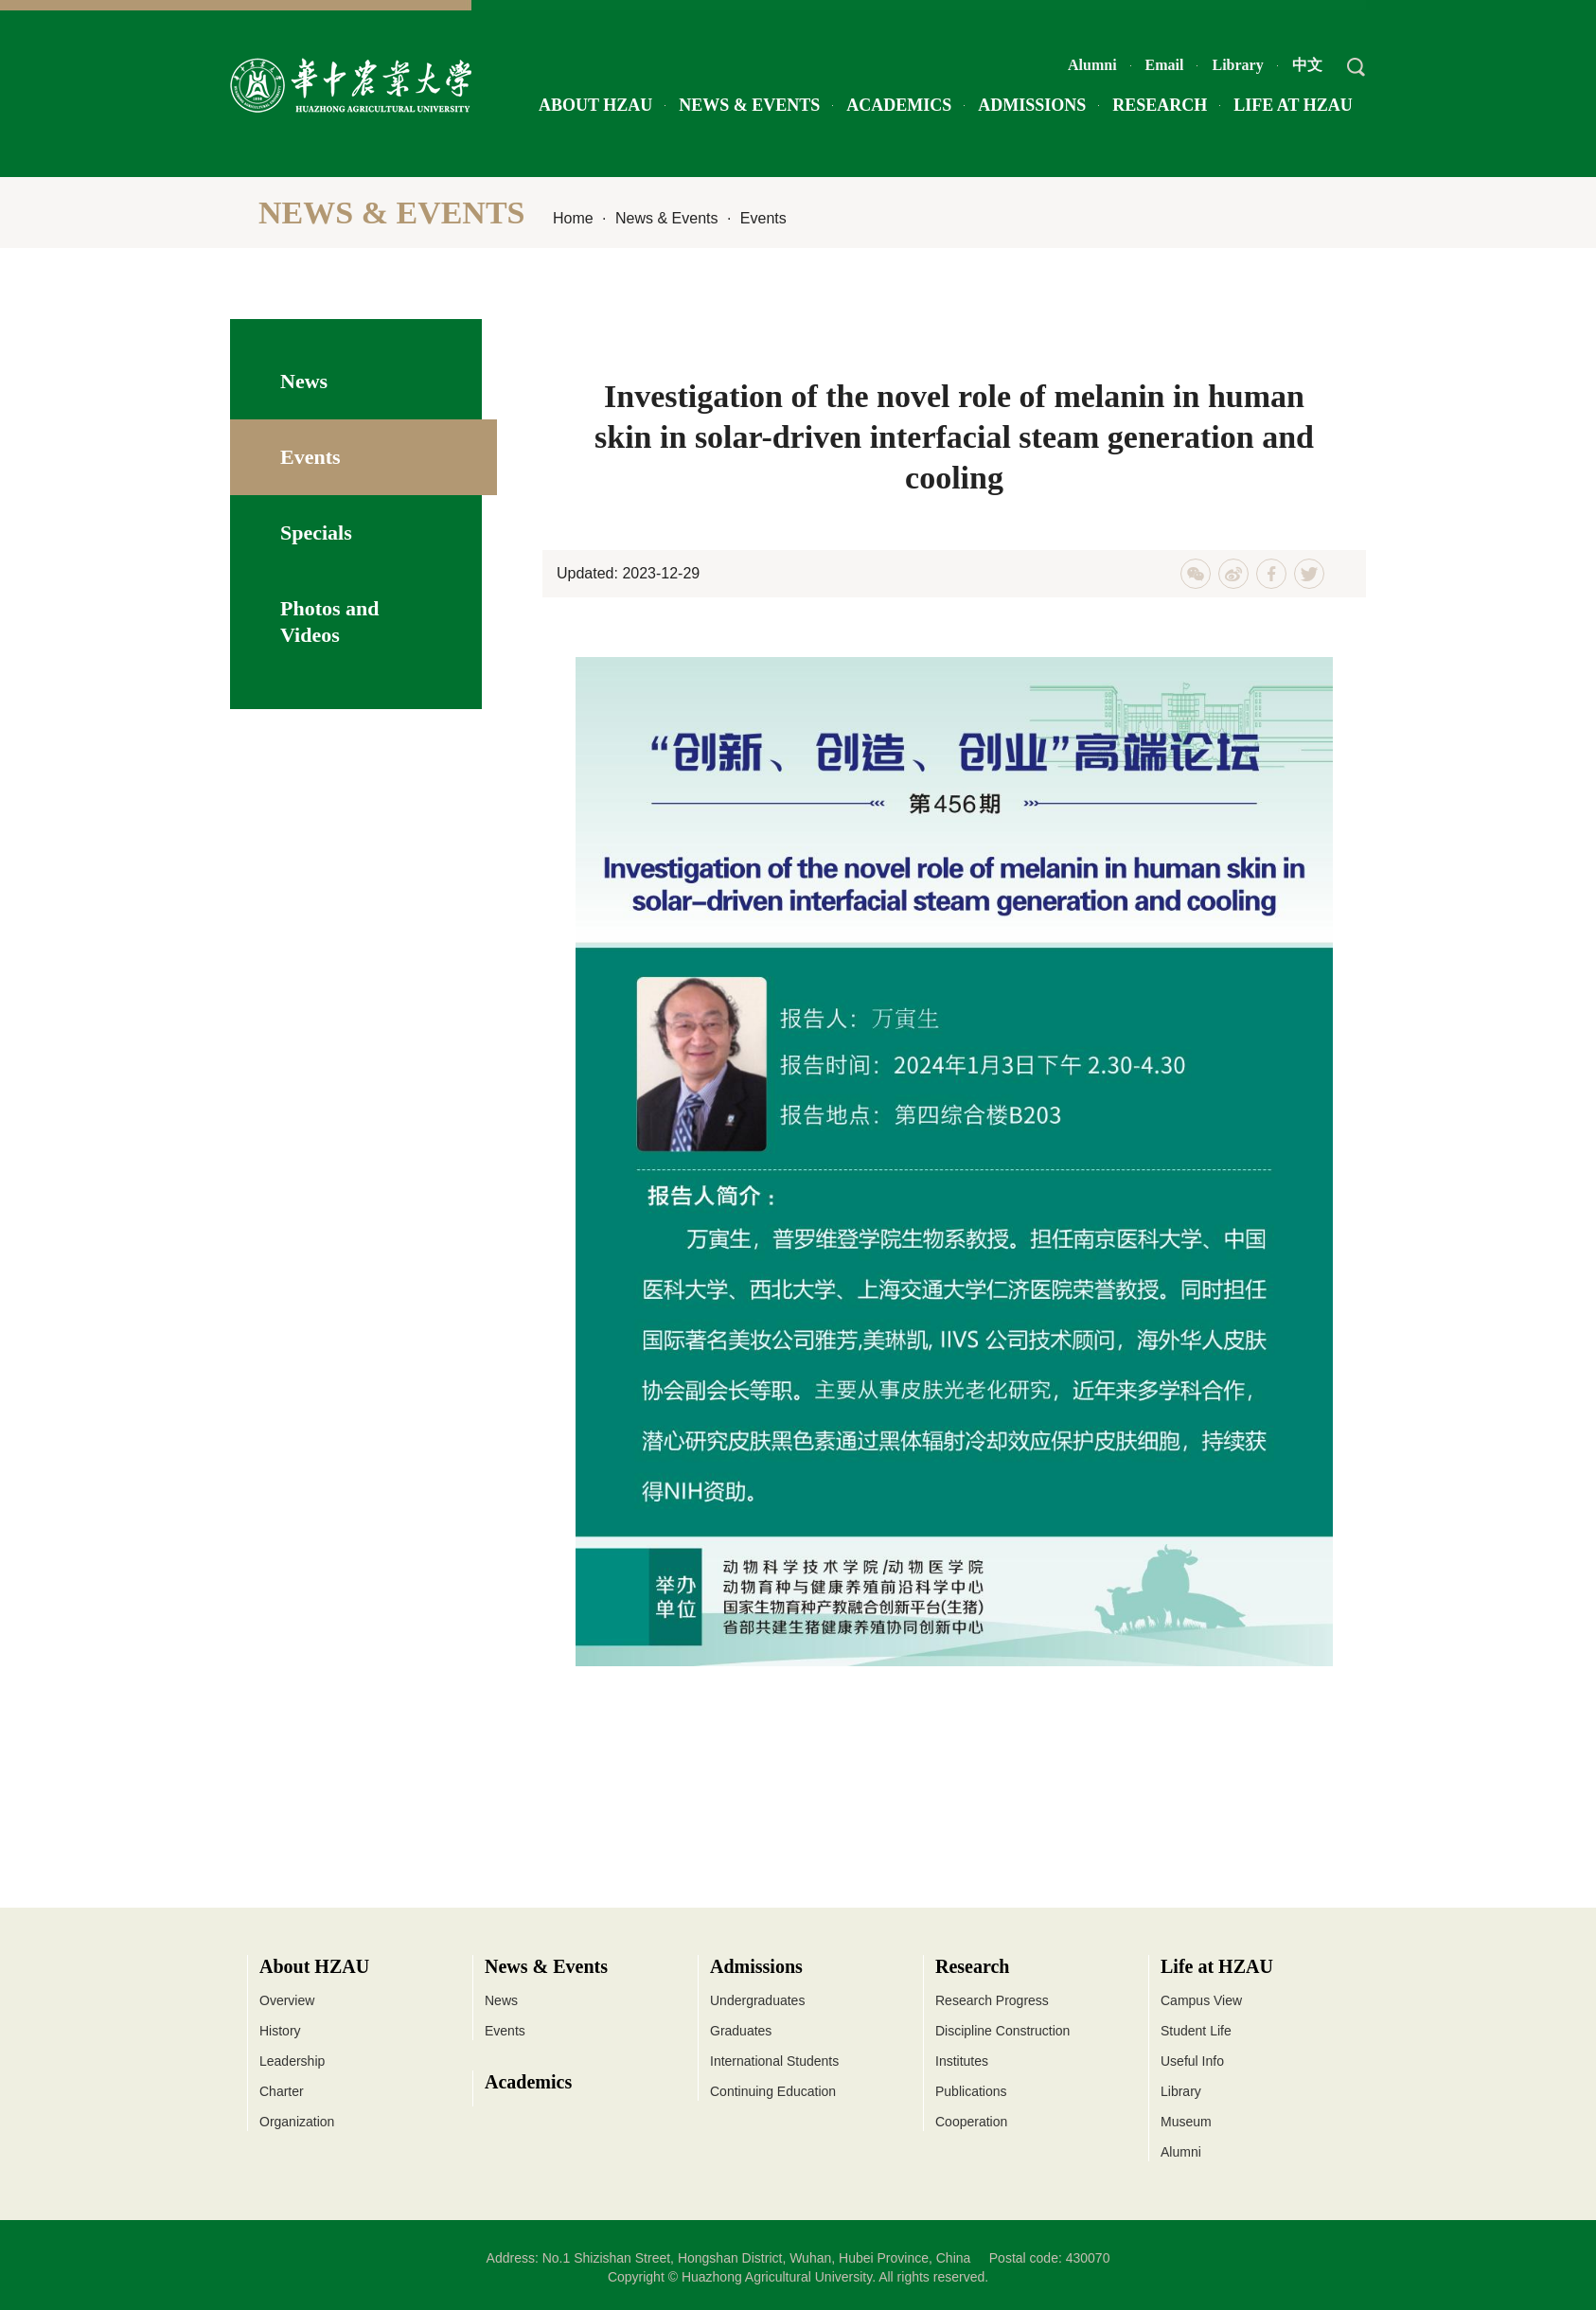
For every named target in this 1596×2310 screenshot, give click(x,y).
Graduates (740, 2030)
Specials (316, 532)
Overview (286, 2000)
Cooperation (971, 2121)
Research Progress (992, 2000)
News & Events (749, 105)
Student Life (1196, 2030)
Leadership (292, 2061)
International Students (774, 2061)
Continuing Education (773, 2091)
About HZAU (595, 105)
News (304, 381)
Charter (281, 2091)
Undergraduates (757, 2000)
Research (1159, 105)
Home (573, 218)
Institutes (961, 2061)
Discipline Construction (1002, 2030)
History (280, 2030)
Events (763, 218)
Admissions (1032, 105)
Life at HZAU (1292, 105)
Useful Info (1192, 2061)
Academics (898, 105)
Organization (296, 2121)
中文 (1307, 65)
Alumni (1092, 65)
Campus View (1201, 2000)
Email (1164, 65)
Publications (971, 2091)
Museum (1186, 2121)
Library (1237, 65)
